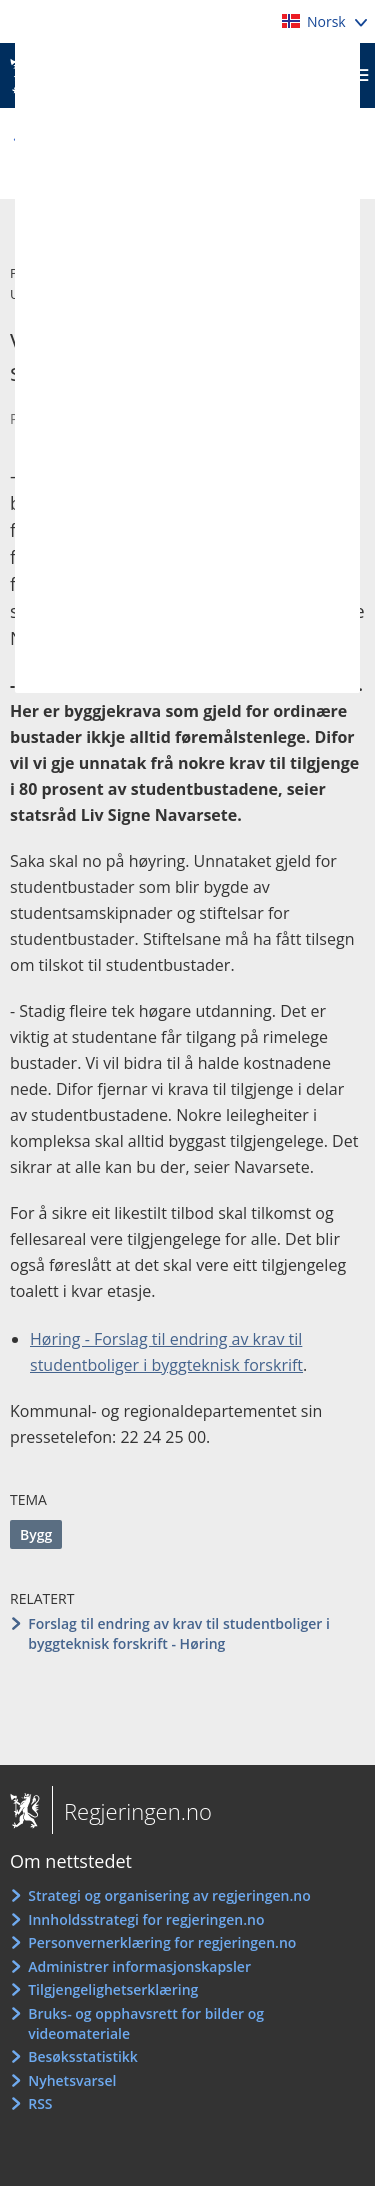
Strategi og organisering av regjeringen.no (169, 1895)
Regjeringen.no (132, 1811)
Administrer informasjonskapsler (139, 1966)
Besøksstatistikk (83, 2056)
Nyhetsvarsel (72, 2080)
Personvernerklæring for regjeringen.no (162, 1942)
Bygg (36, 1534)
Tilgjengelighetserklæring (113, 1989)
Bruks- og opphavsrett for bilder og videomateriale (146, 2023)
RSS (40, 2103)
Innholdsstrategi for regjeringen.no (146, 1919)
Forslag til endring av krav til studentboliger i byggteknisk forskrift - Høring (179, 1633)
